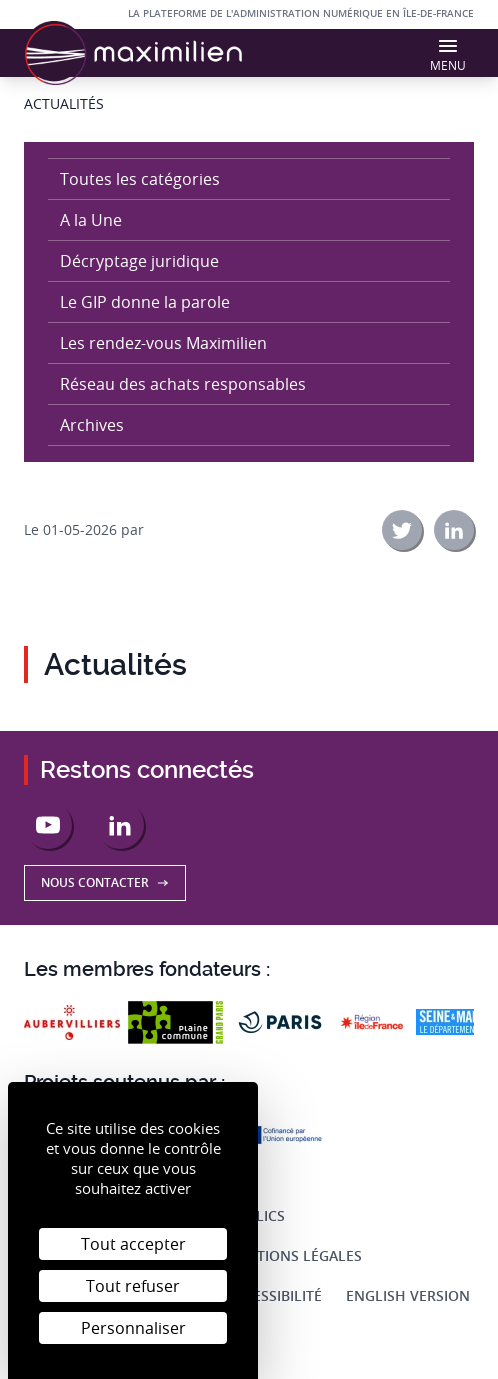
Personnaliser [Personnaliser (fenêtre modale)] (133, 1328)
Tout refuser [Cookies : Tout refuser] (133, 1286)
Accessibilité (274, 1295)
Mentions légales (293, 1255)
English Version (408, 1295)
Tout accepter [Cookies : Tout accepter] (133, 1244)
